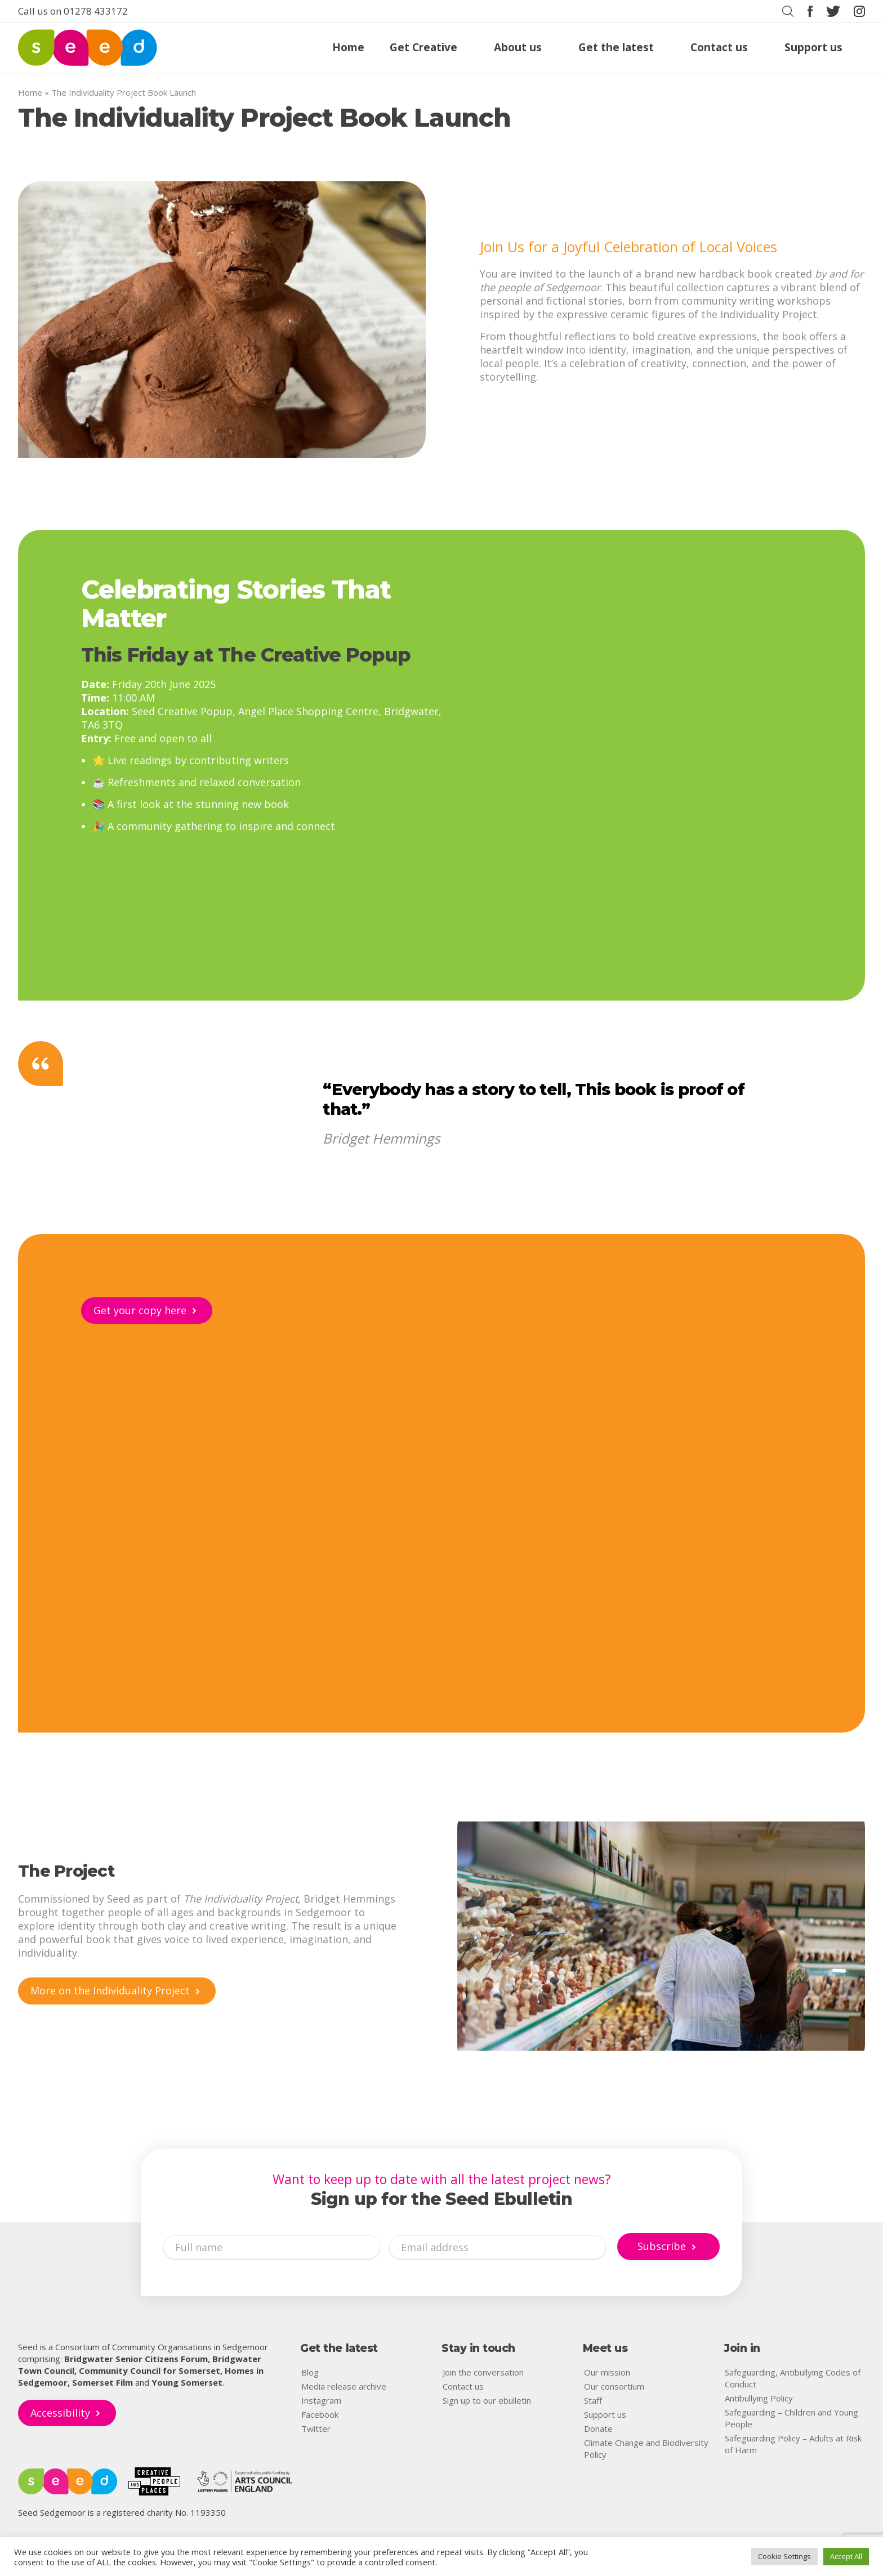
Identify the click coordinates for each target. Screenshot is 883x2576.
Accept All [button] (846, 2556)
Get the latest (616, 48)
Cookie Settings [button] (784, 2556)
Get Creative (423, 48)
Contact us (719, 48)
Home (348, 48)
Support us (813, 48)
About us (518, 48)
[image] (222, 319)
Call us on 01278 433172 (73, 11)
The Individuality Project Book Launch (264, 117)
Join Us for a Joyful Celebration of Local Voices (628, 247)
